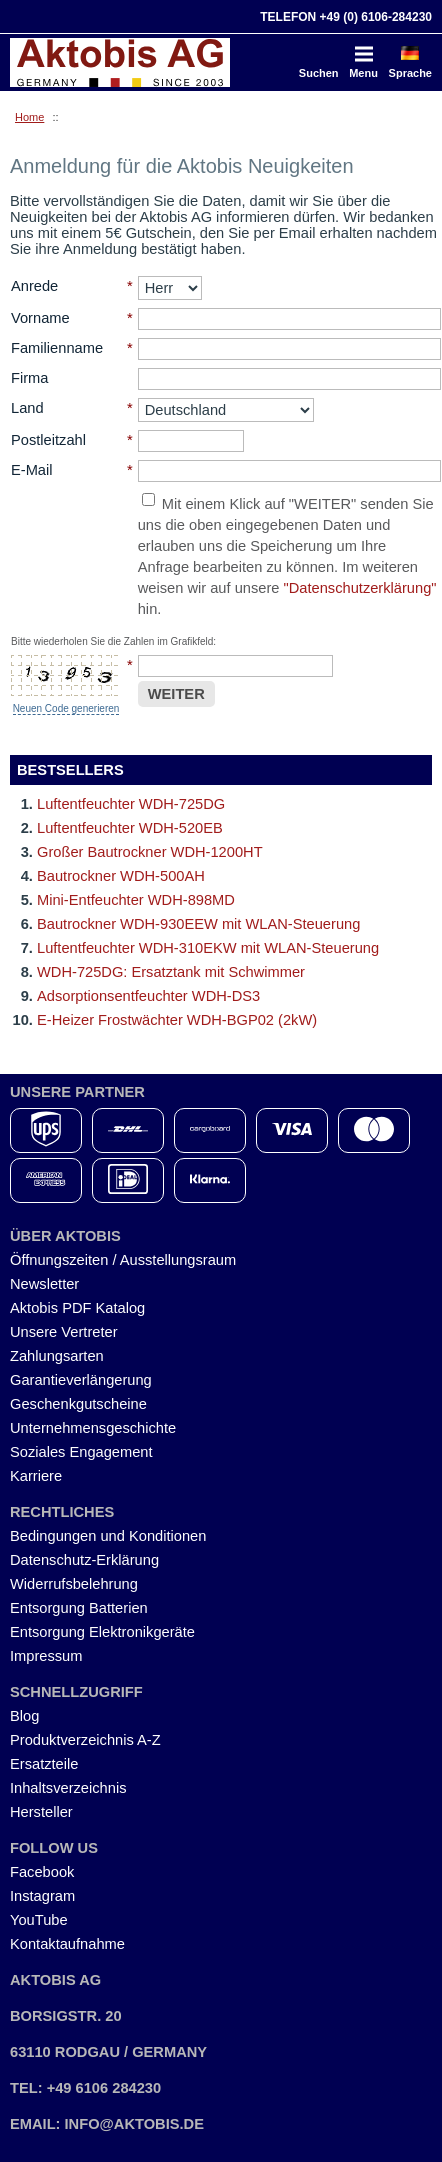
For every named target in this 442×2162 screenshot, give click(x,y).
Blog (24, 1716)
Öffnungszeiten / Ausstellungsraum (123, 1260)
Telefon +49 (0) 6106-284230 (346, 17)
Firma (29, 378)
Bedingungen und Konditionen (108, 1536)
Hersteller (41, 1812)
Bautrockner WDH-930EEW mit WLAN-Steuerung (198, 924)
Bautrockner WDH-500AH (121, 876)
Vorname (40, 318)
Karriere (36, 1476)
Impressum (46, 1656)
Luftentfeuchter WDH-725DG (131, 804)
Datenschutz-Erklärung (84, 1560)
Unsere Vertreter (64, 1332)
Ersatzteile (44, 1764)
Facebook (42, 1872)
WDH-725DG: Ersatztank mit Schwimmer (171, 972)
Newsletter (44, 1284)
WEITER (176, 694)
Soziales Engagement (81, 1452)
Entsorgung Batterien (79, 1608)
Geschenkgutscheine (78, 1404)
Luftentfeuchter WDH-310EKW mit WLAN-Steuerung (208, 948)
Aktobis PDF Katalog (77, 1308)
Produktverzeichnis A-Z (85, 1740)
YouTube (39, 1920)
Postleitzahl (48, 440)
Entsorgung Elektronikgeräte (102, 1632)
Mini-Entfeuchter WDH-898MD (136, 900)
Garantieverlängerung (81, 1380)
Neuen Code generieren (66, 708)
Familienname (57, 348)
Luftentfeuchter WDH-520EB (130, 828)
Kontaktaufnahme (67, 1944)
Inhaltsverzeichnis (68, 1788)
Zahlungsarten (57, 1356)
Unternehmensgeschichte (93, 1428)
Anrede (34, 286)
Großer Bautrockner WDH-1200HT (150, 852)
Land (27, 408)
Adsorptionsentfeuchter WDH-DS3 (148, 996)
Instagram (42, 1896)
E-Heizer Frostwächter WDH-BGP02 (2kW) (177, 1020)
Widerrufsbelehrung (74, 1584)
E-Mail (32, 470)
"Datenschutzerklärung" (360, 588)
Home (29, 117)
